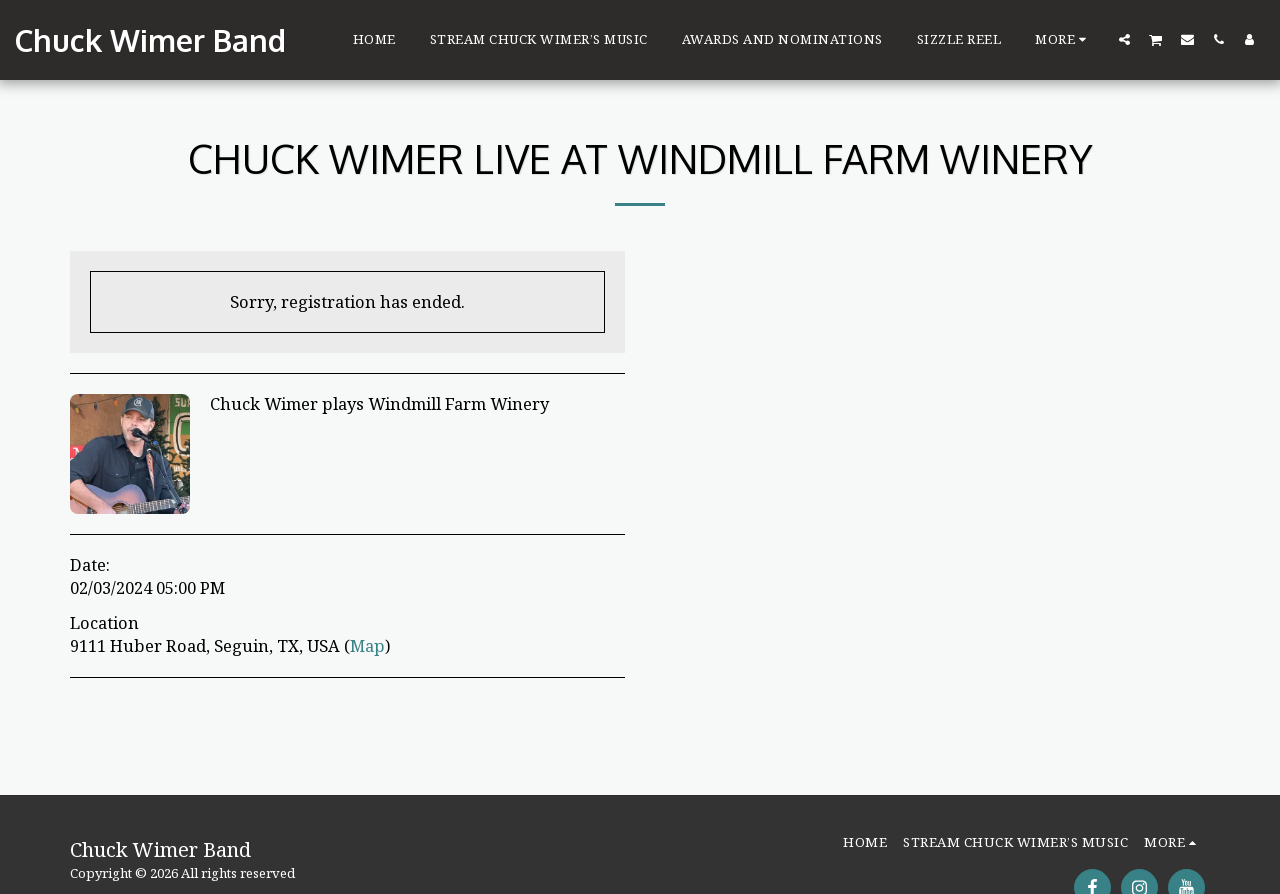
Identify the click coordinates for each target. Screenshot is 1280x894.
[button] (1124, 39)
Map (367, 645)
